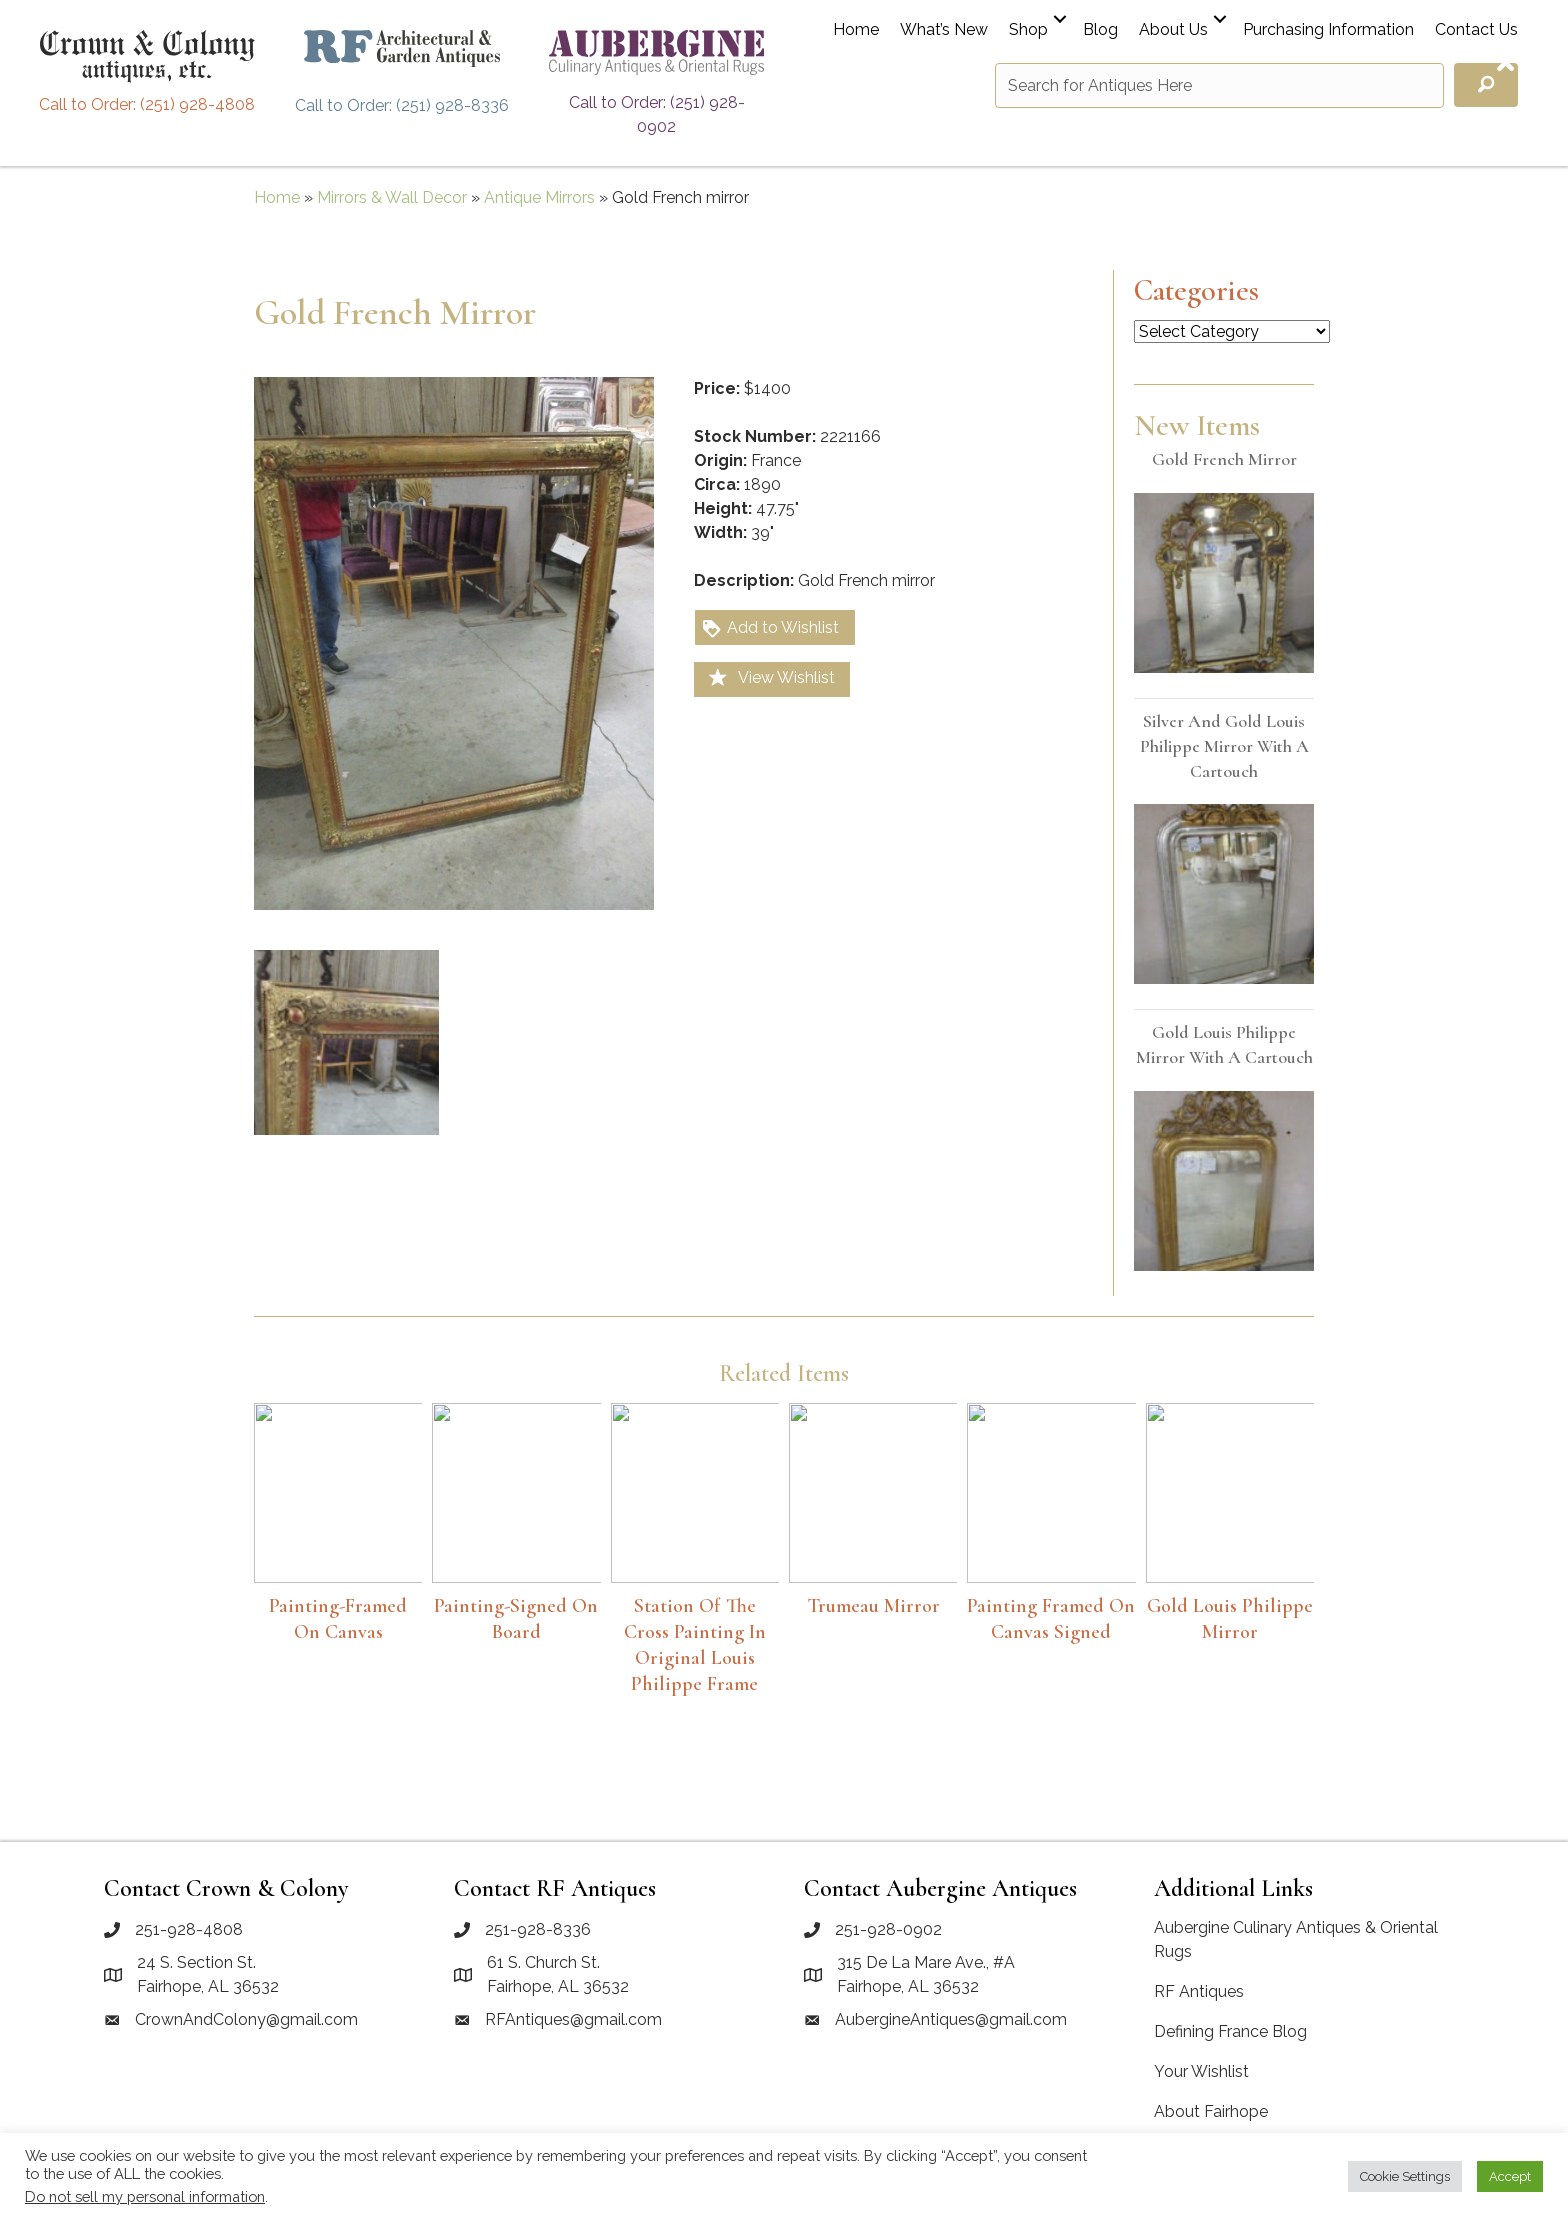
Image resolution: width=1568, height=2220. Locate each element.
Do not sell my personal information (145, 2196)
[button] (1060, 19)
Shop (1028, 30)
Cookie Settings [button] (1405, 2176)
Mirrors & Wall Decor (392, 197)
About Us (1173, 30)
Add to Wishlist (770, 628)
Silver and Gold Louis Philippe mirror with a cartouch (1224, 746)
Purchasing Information (1328, 30)
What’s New (944, 30)
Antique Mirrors (539, 197)
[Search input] (1219, 85)
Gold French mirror (1224, 459)
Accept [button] (1510, 2176)
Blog (1100, 30)
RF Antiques (1199, 1991)
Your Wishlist (1201, 2071)
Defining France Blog (1230, 2031)
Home (856, 30)
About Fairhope (1211, 2111)
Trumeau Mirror (873, 1606)
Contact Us (1476, 30)
